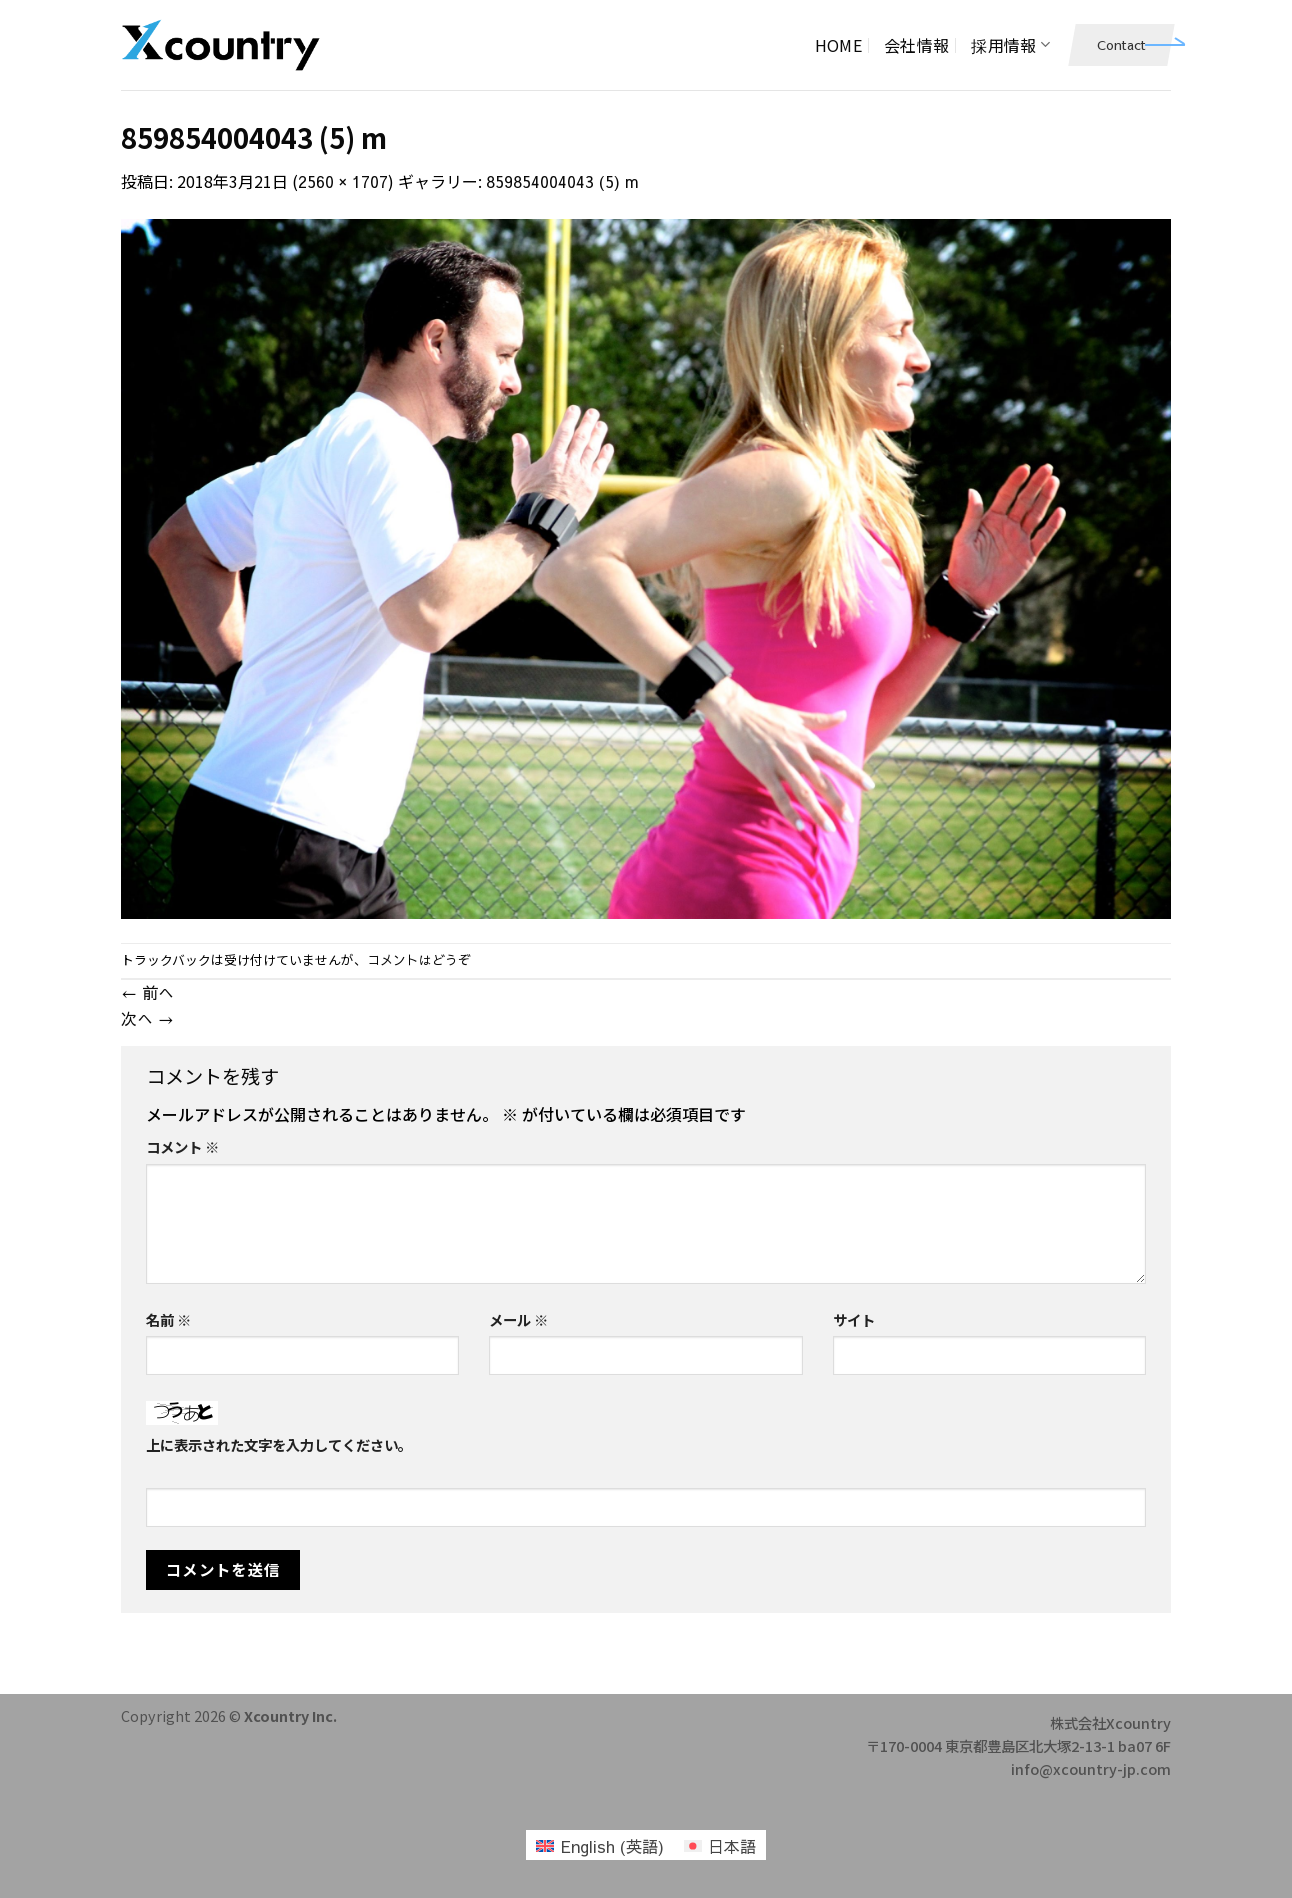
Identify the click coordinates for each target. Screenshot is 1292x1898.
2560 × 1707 (343, 181)
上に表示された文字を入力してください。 (279, 1444)
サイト (854, 1319)
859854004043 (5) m (562, 181)
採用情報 (1010, 45)
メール (518, 1319)
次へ (147, 1018)
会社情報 (916, 45)
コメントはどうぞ (419, 959)
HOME (838, 45)
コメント (182, 1146)
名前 (168, 1319)
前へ (147, 992)
